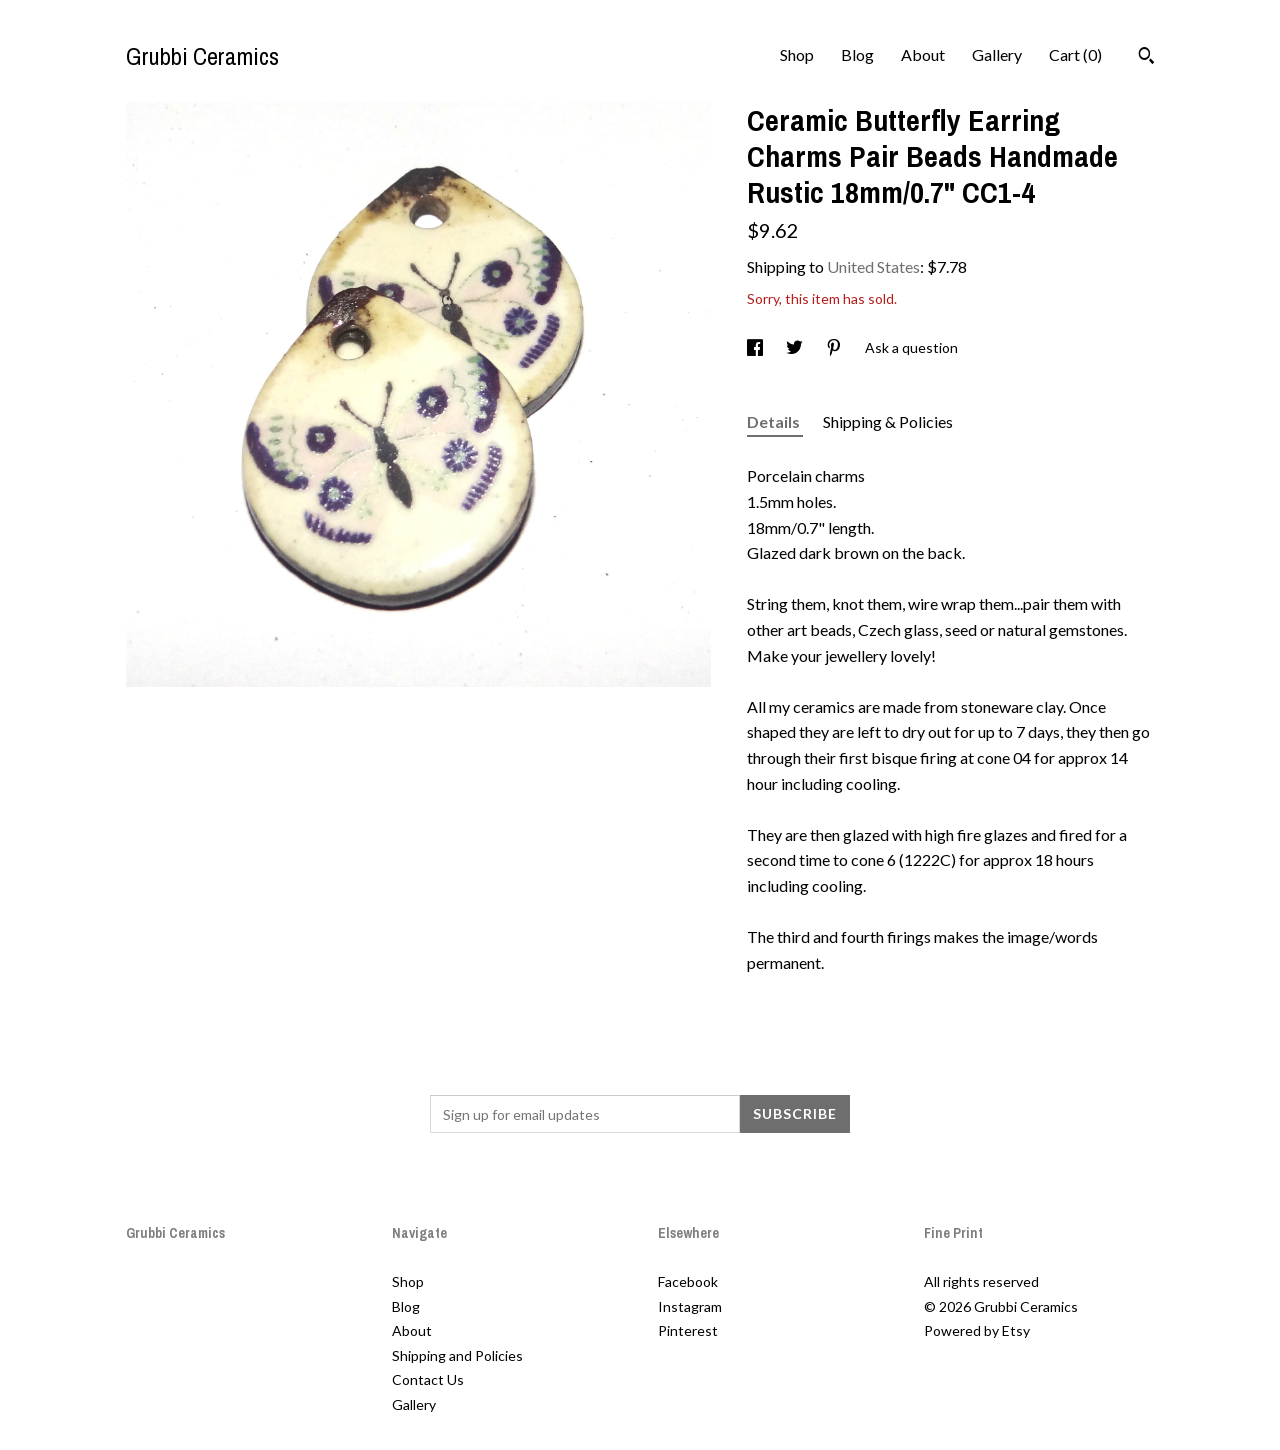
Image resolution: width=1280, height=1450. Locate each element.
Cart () (1075, 54)
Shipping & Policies (888, 421)
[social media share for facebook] (756, 347)
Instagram (690, 1306)
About (923, 54)
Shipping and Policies (457, 1355)
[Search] (1146, 58)
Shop (797, 54)
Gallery (997, 54)
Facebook (688, 1281)
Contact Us (428, 1379)
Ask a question (911, 347)
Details (775, 421)
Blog (857, 54)
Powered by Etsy (977, 1330)
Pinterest (688, 1330)
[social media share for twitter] (796, 347)
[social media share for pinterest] (835, 347)
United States (873, 266)
